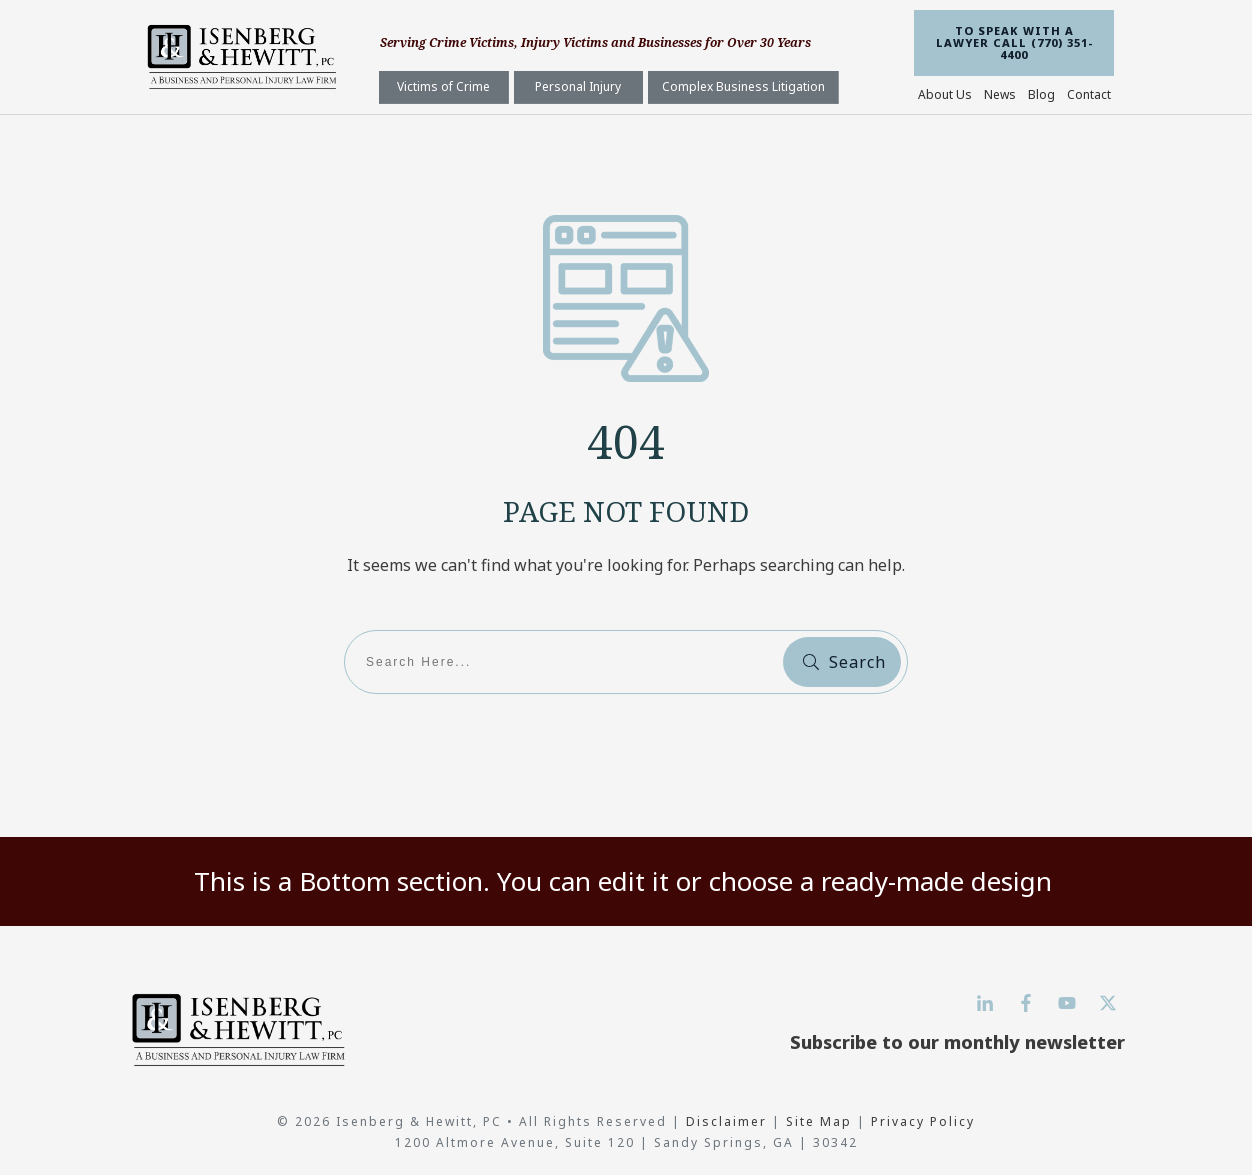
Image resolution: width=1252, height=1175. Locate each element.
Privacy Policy (923, 1121)
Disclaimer (729, 1121)
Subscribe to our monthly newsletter (957, 1042)
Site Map (819, 1121)
